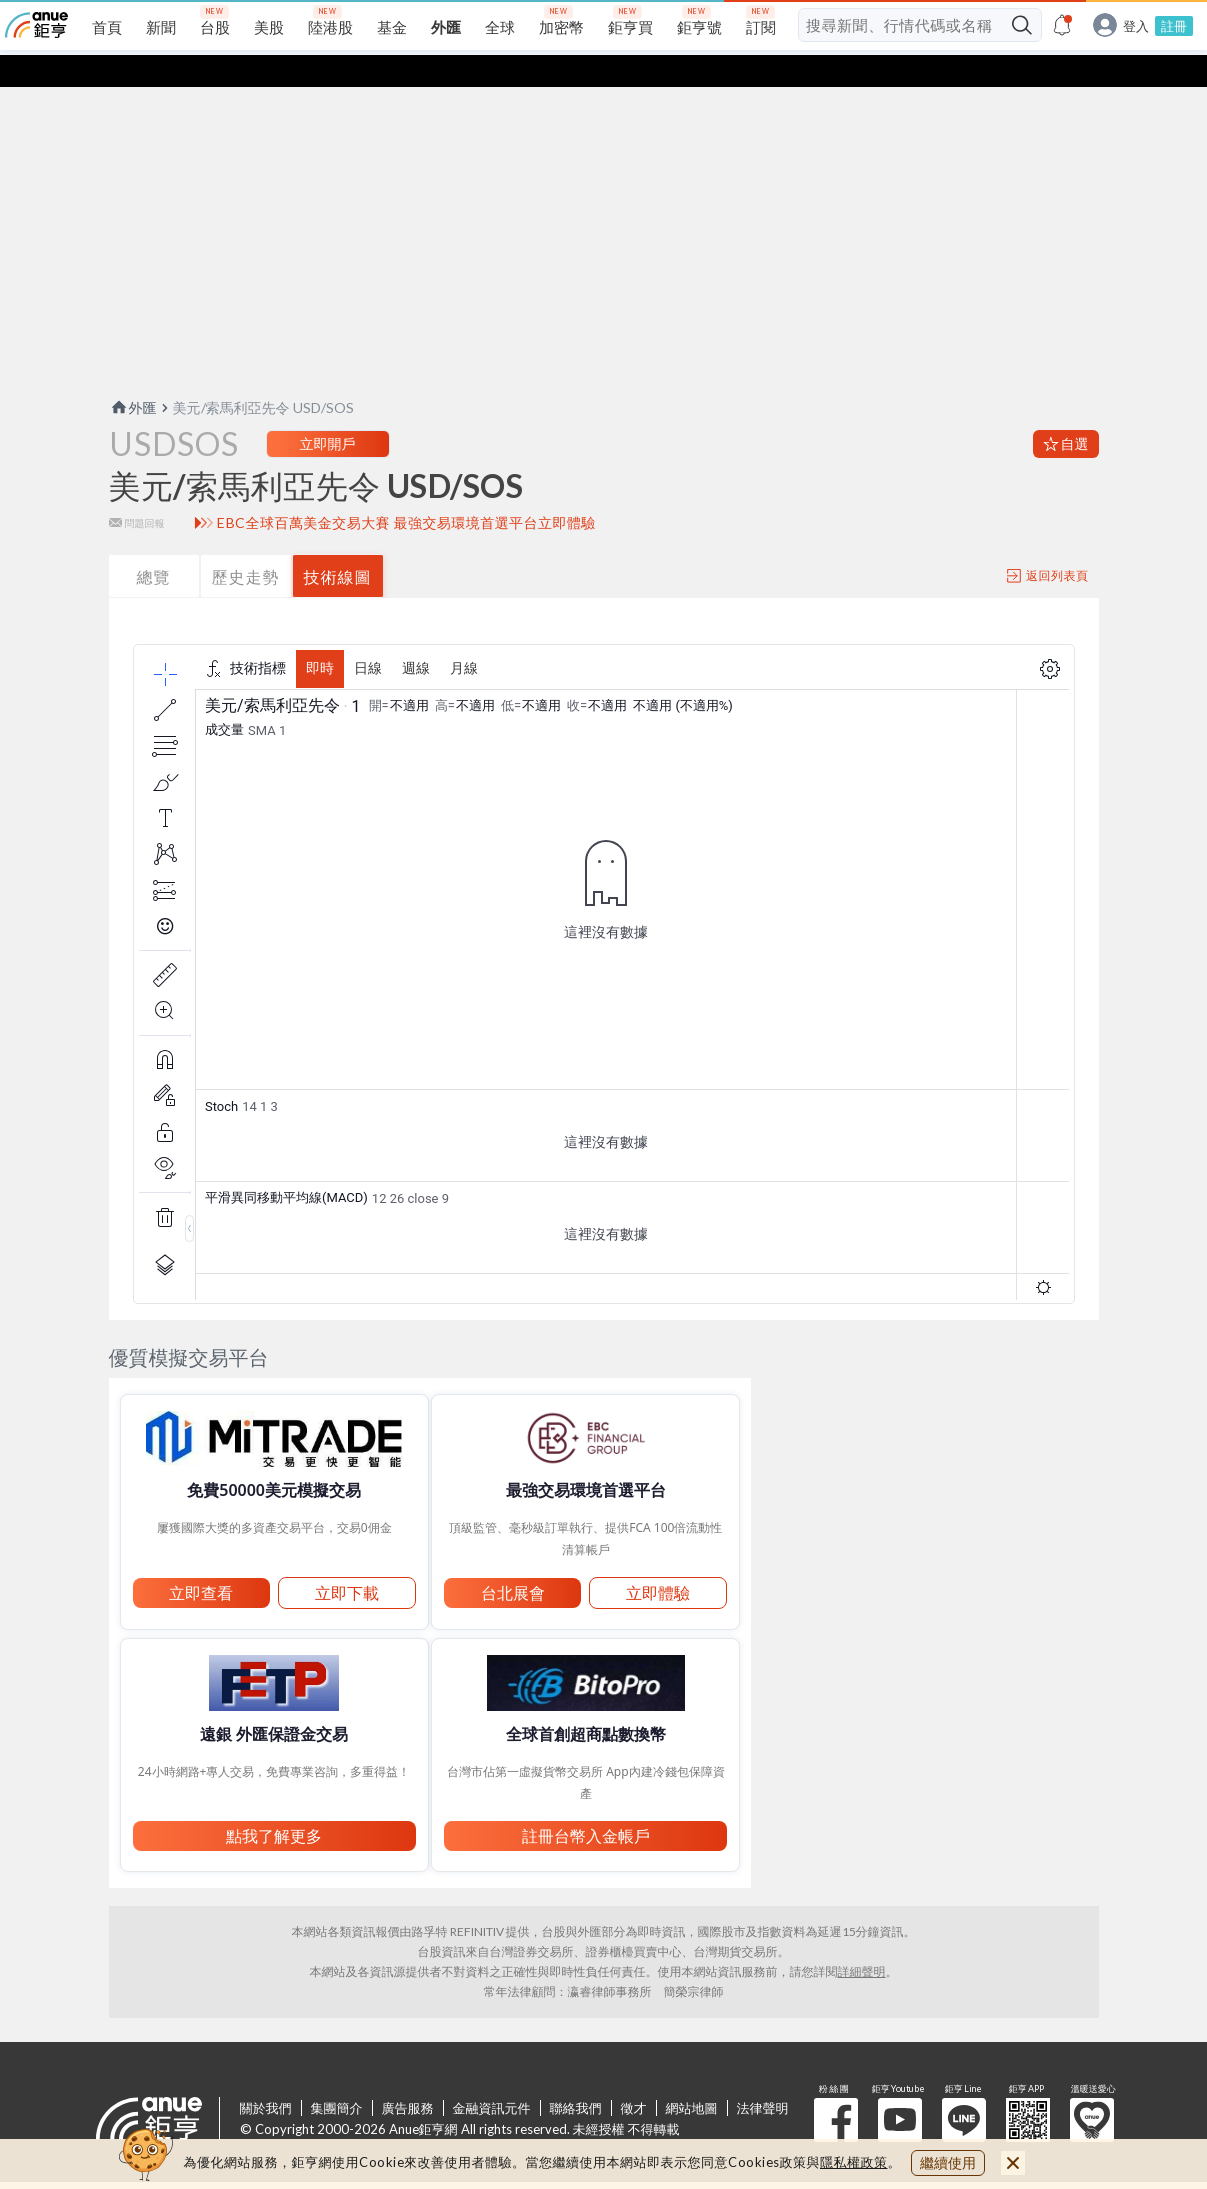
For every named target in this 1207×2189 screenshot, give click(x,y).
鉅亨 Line (964, 2088)
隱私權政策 (854, 2162)
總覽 (154, 544)
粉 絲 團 (836, 2088)
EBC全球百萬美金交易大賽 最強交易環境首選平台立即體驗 (406, 491)
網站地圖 (692, 2076)
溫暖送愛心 (1092, 2088)
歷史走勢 (246, 544)
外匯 (133, 375)
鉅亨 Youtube (900, 2088)
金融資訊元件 (492, 2076)
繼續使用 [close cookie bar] (948, 2162)
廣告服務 (408, 2076)
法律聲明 (763, 2076)
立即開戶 (328, 411)
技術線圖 (338, 544)
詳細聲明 (862, 1939)
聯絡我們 (576, 2076)
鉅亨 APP (1028, 2088)
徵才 (634, 2076)
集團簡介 (337, 2076)
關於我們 (266, 2076)
